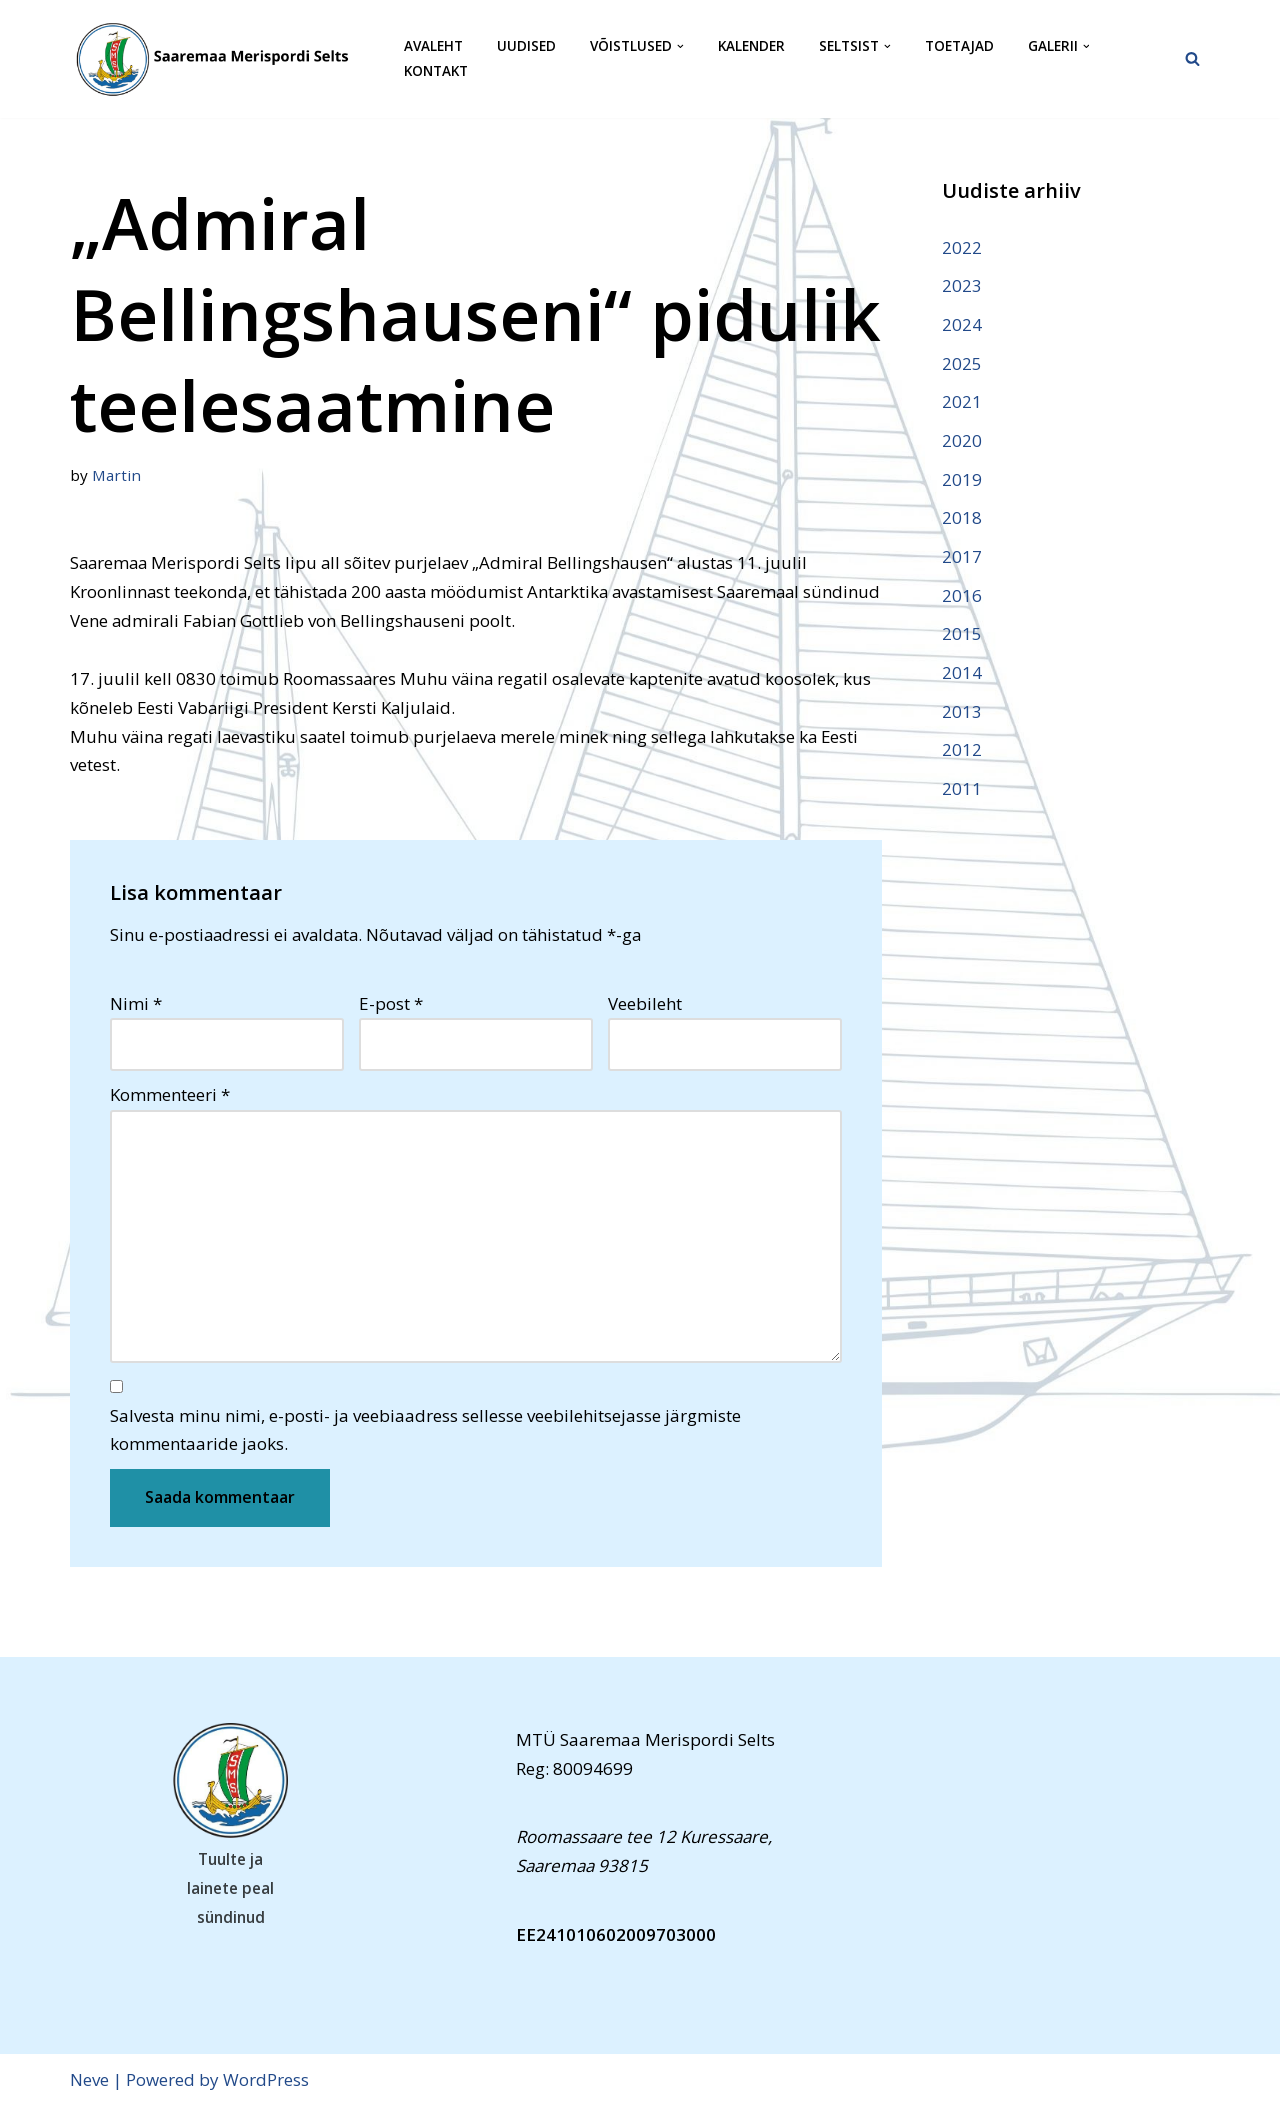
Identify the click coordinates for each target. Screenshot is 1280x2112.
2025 (962, 363)
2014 (962, 674)
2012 (962, 752)
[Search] (1192, 58)
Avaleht (433, 46)
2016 (962, 597)
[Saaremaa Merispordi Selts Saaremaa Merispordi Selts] (220, 59)
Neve (89, 2084)
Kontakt (436, 71)
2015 (962, 636)
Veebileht (645, 1005)
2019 (962, 480)
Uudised (526, 46)
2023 (962, 285)
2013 (962, 713)
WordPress (266, 2084)
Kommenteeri (170, 1096)
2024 (962, 324)
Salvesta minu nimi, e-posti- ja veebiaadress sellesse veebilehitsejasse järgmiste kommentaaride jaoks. (425, 1434)
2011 (962, 791)
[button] (680, 46)
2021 (962, 402)
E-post (391, 1005)
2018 (962, 519)
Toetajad (959, 46)
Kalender (751, 46)
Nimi (136, 1005)
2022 (962, 247)
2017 (962, 558)
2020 (962, 441)
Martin (117, 475)
